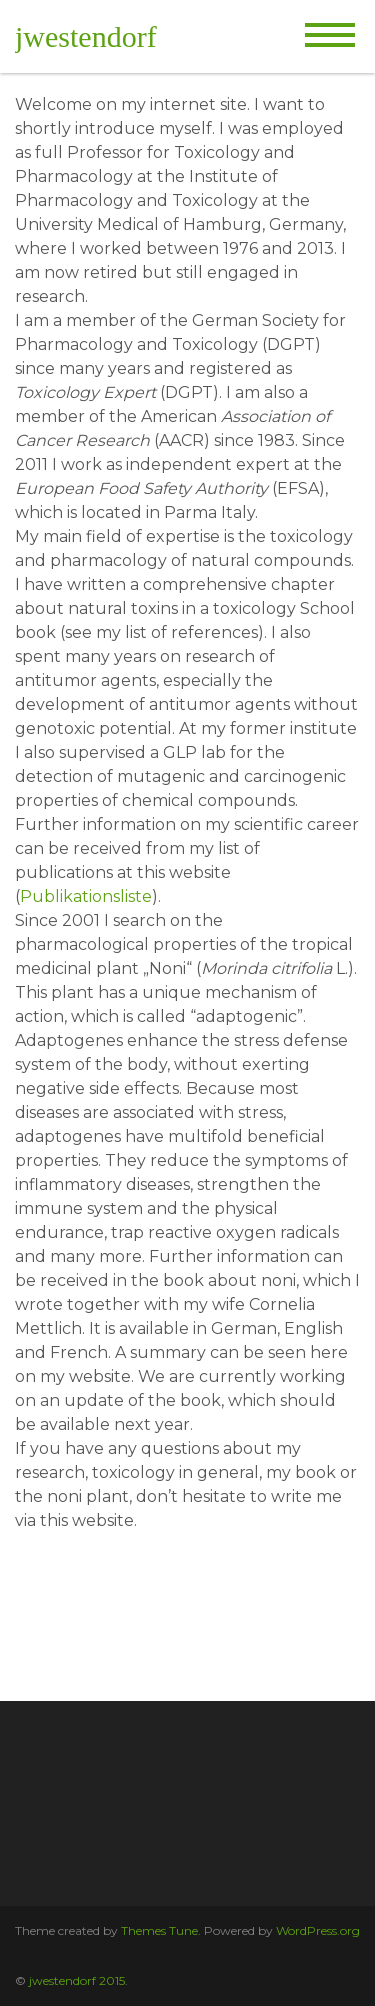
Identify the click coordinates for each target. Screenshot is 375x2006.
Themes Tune (159, 1930)
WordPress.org (318, 1930)
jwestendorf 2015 (77, 1980)
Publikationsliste (86, 896)
